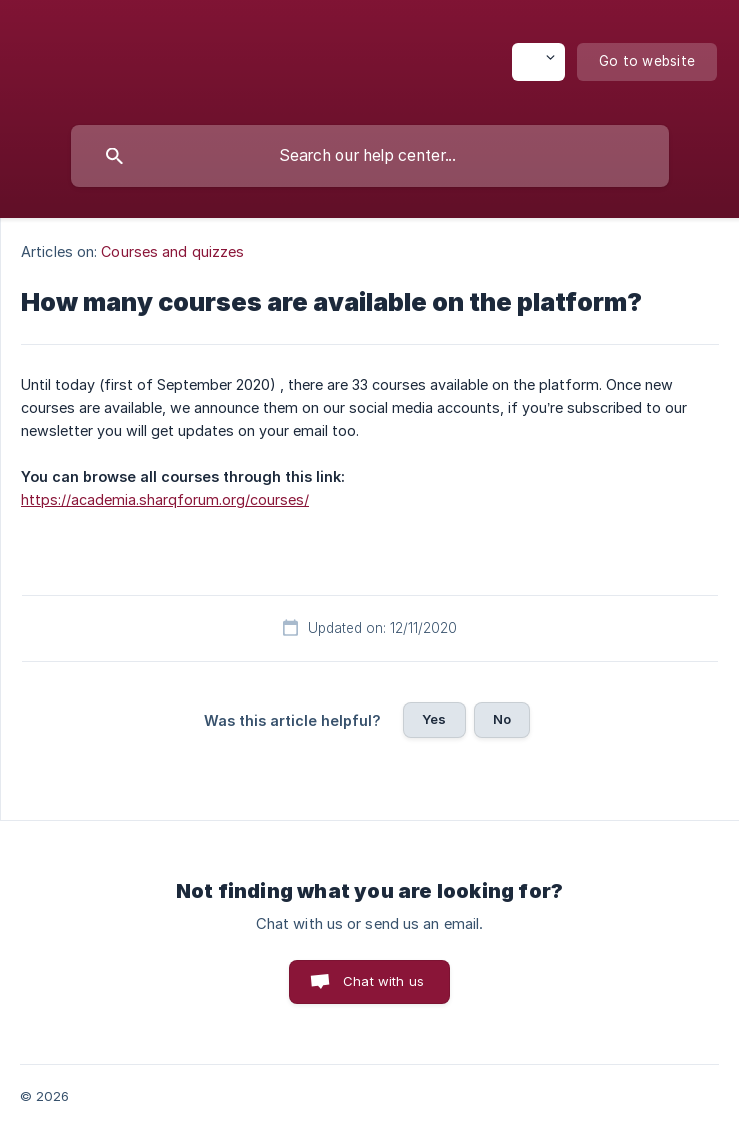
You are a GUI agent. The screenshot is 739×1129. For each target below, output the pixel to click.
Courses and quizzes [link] (172, 251)
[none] (538, 62)
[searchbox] (370, 156)
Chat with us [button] (383, 981)
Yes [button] (434, 719)
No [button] (502, 719)
